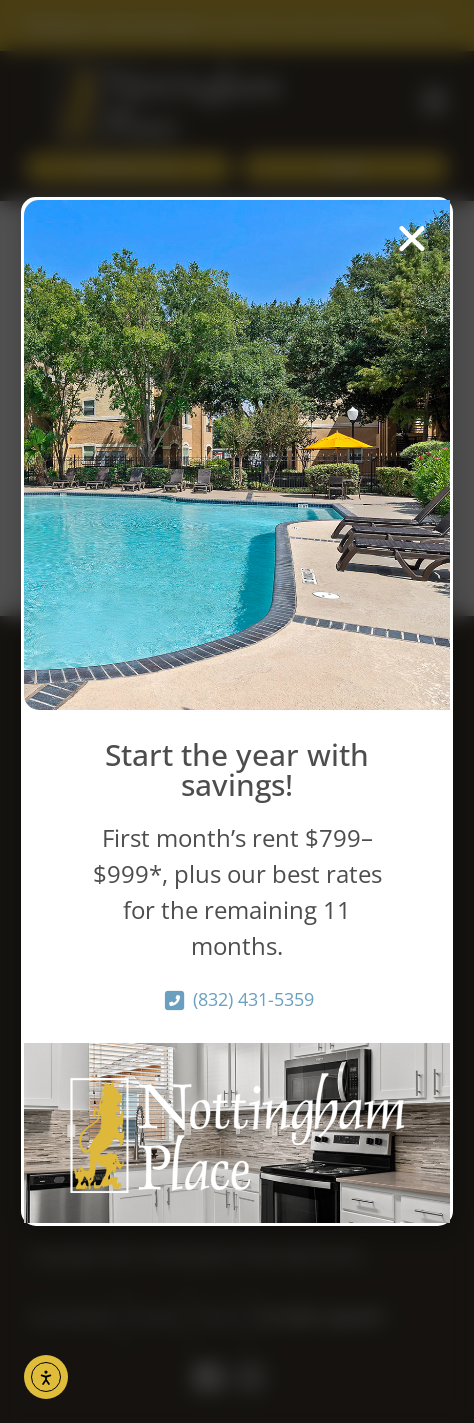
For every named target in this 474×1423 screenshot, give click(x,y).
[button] (412, 238)
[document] (237, 711)
